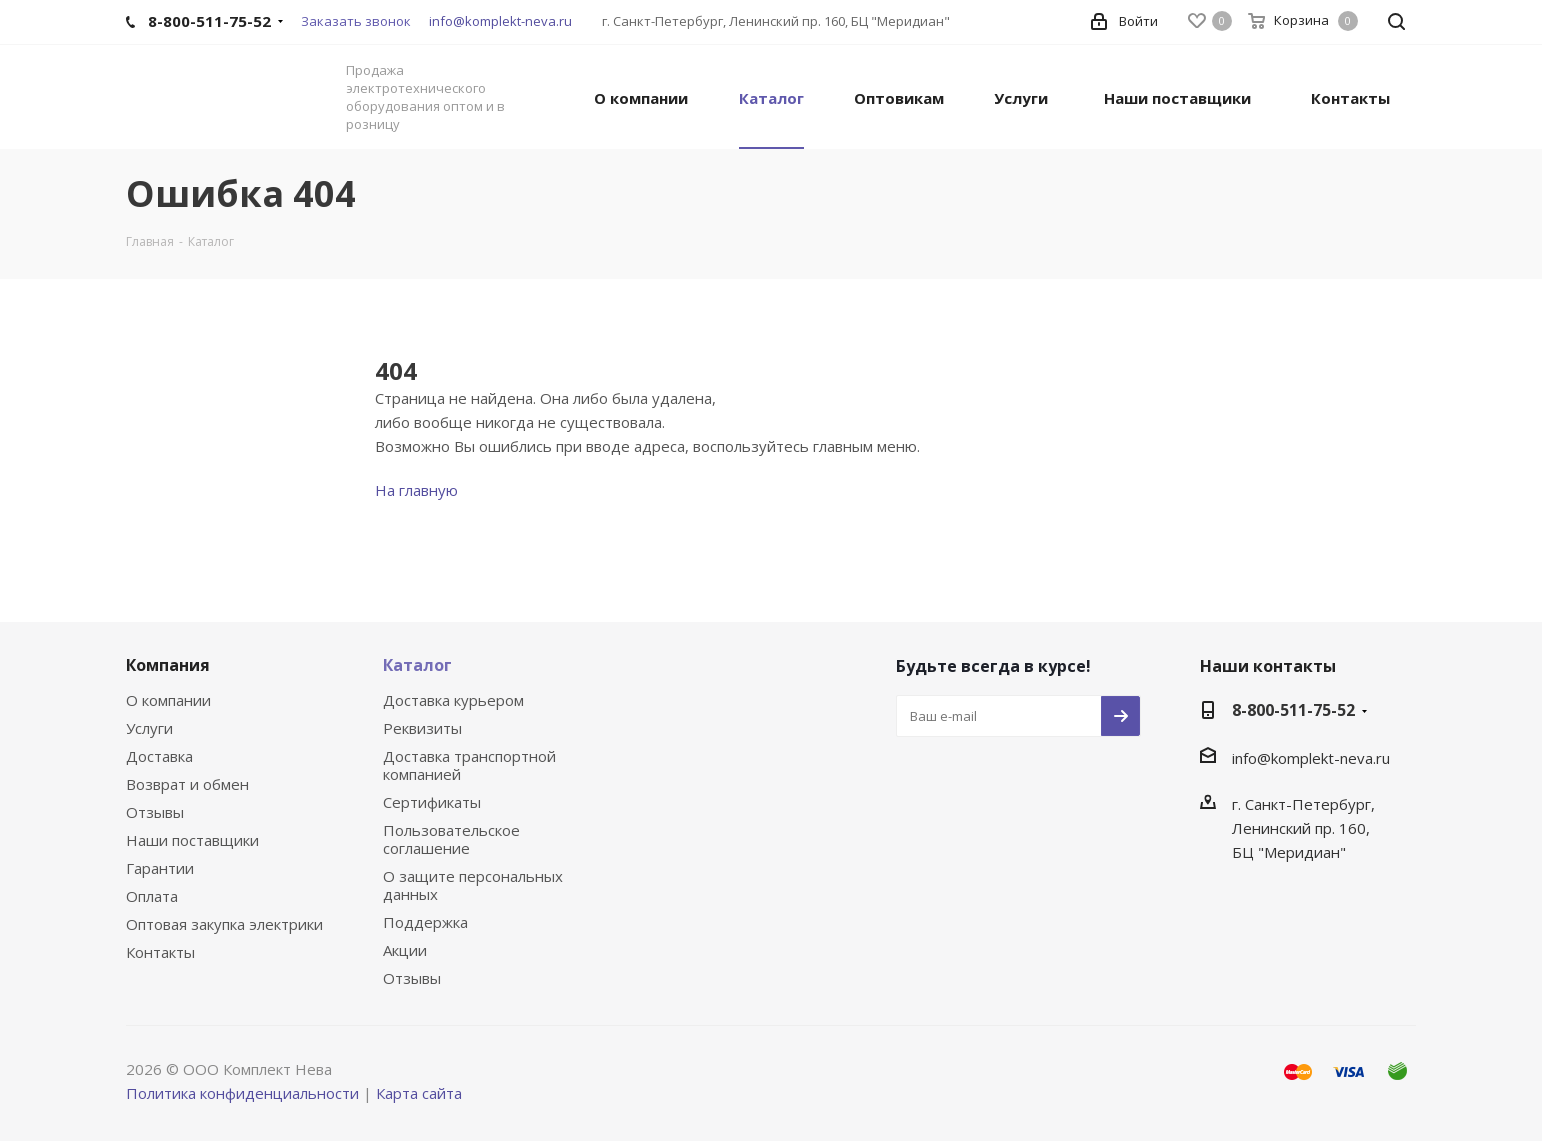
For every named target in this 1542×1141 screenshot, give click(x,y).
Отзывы (155, 812)
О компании (168, 700)
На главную (416, 490)
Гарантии (160, 868)
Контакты (160, 952)
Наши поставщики (192, 840)
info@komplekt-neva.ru (500, 21)
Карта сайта (419, 1093)
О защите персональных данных (473, 885)
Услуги (149, 728)
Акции (405, 950)
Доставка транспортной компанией (469, 765)
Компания (168, 665)
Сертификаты (432, 802)
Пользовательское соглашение (451, 839)
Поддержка (425, 922)
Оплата (152, 896)
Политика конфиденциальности (242, 1093)
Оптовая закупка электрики (224, 924)
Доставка (159, 756)
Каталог (417, 665)
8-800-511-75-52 (1293, 710)
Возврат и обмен (187, 784)
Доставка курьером (453, 700)
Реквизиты (422, 728)
